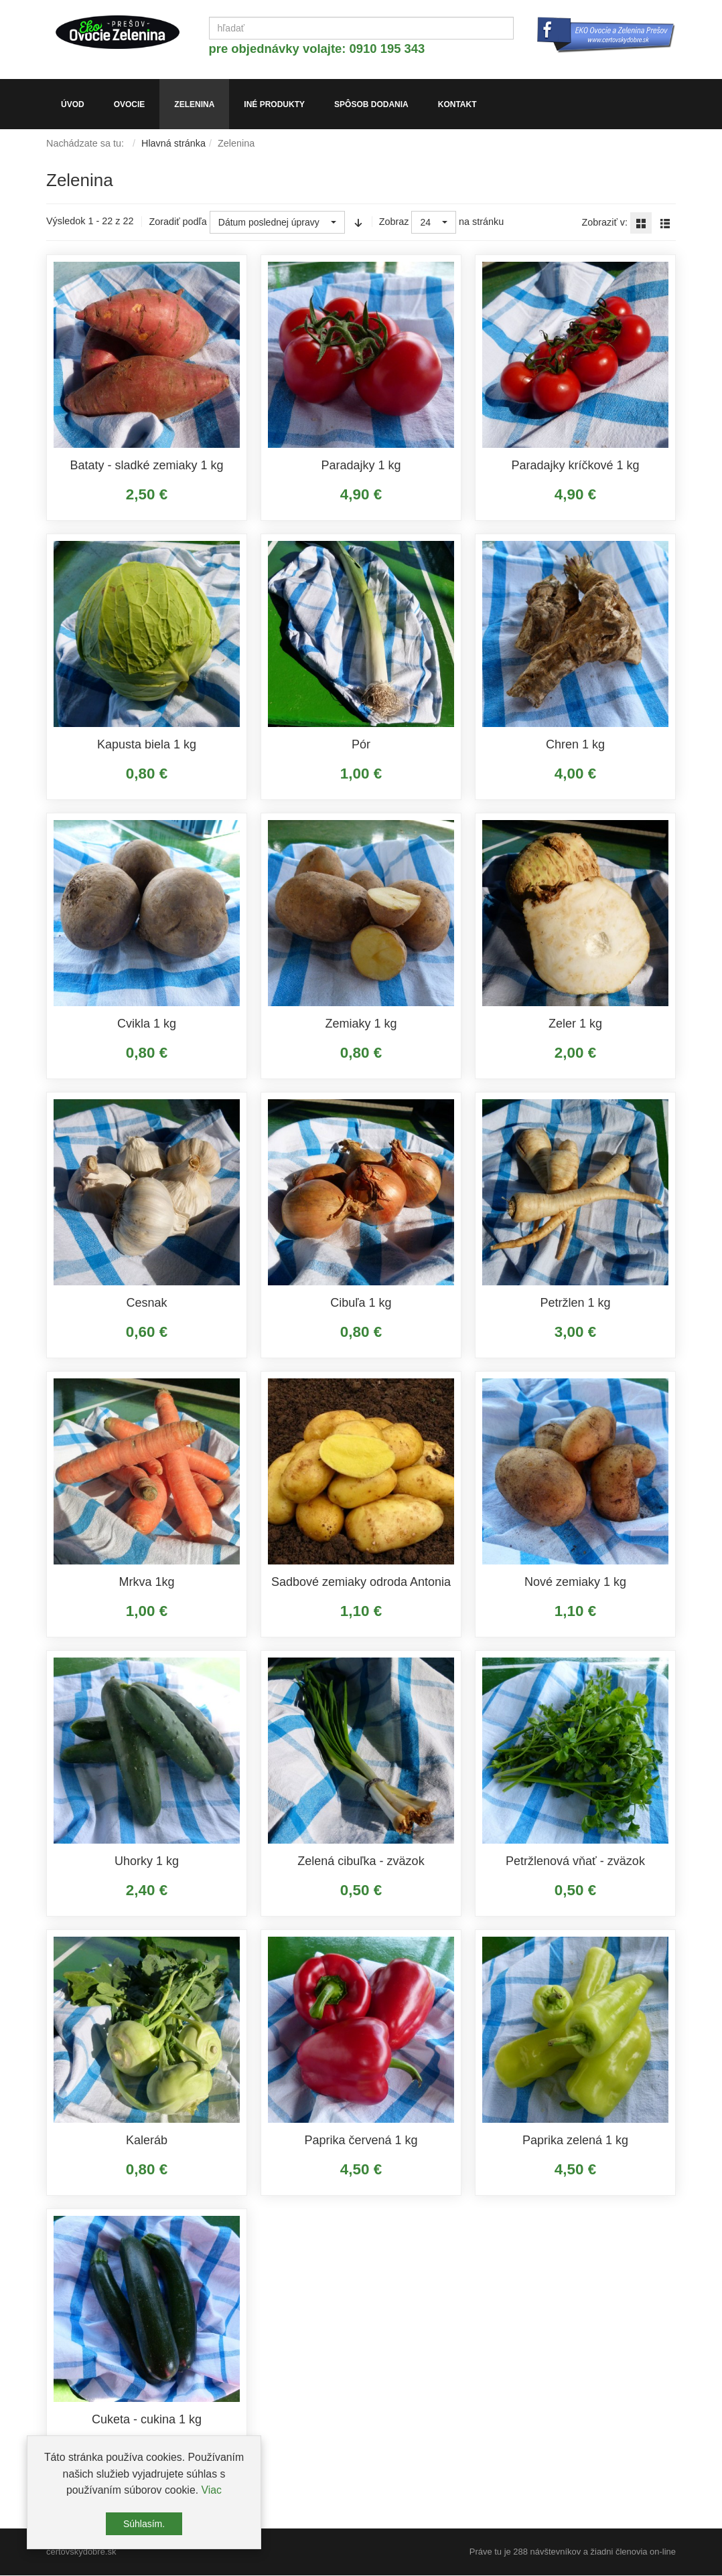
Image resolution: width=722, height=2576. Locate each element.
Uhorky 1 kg (147, 1861)
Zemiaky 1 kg (360, 1024)
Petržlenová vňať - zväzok (575, 1861)
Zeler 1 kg (575, 1024)
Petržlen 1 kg (575, 1303)
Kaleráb (146, 2141)
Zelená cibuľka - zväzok (360, 1861)
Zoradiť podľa (177, 223)
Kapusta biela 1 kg (146, 745)
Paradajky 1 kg (361, 466)
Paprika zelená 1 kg (575, 2141)
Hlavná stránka (173, 144)
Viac (211, 2490)
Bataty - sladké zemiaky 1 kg (146, 466)
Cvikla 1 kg (146, 1024)
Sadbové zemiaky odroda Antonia (361, 1582)
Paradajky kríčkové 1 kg (575, 466)
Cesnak (146, 1303)
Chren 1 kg (575, 745)
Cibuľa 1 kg (360, 1303)
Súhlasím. (144, 2523)
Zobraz (394, 223)
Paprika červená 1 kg (360, 2141)
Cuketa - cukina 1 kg (147, 2420)
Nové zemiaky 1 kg (575, 1582)
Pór (361, 745)
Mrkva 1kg (146, 1582)
